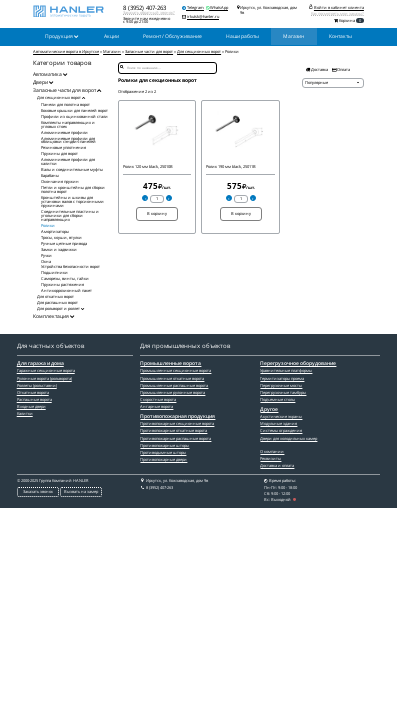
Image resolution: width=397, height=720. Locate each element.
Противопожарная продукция (177, 417)
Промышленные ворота (170, 364)
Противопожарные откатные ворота (173, 430)
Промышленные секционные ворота (175, 370)
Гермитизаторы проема (282, 378)
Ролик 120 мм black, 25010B (148, 166)
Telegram (193, 7)
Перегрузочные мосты (281, 385)
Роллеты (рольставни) (37, 385)
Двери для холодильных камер (288, 438)
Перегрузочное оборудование (298, 364)
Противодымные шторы (163, 452)
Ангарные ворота (156, 406)
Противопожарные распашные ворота (175, 438)
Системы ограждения (281, 430)
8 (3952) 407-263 (144, 7)
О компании (272, 451)
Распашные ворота (34, 399)
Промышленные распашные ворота (174, 385)
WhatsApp (217, 7)
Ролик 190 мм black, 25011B (231, 166)
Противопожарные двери (163, 459)
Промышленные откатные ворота (172, 378)
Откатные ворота (33, 392)
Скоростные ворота (158, 399)
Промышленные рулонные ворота (172, 392)
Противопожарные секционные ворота (177, 423)
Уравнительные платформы (286, 370)
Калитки (25, 413)
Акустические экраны (281, 416)
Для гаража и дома (40, 364)
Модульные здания (278, 423)
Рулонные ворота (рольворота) (44, 378)
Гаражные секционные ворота (46, 370)
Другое (269, 410)
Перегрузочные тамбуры (283, 392)
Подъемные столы (277, 399)
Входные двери (31, 406)
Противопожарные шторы (164, 445)
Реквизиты (270, 458)
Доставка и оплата (277, 465)
